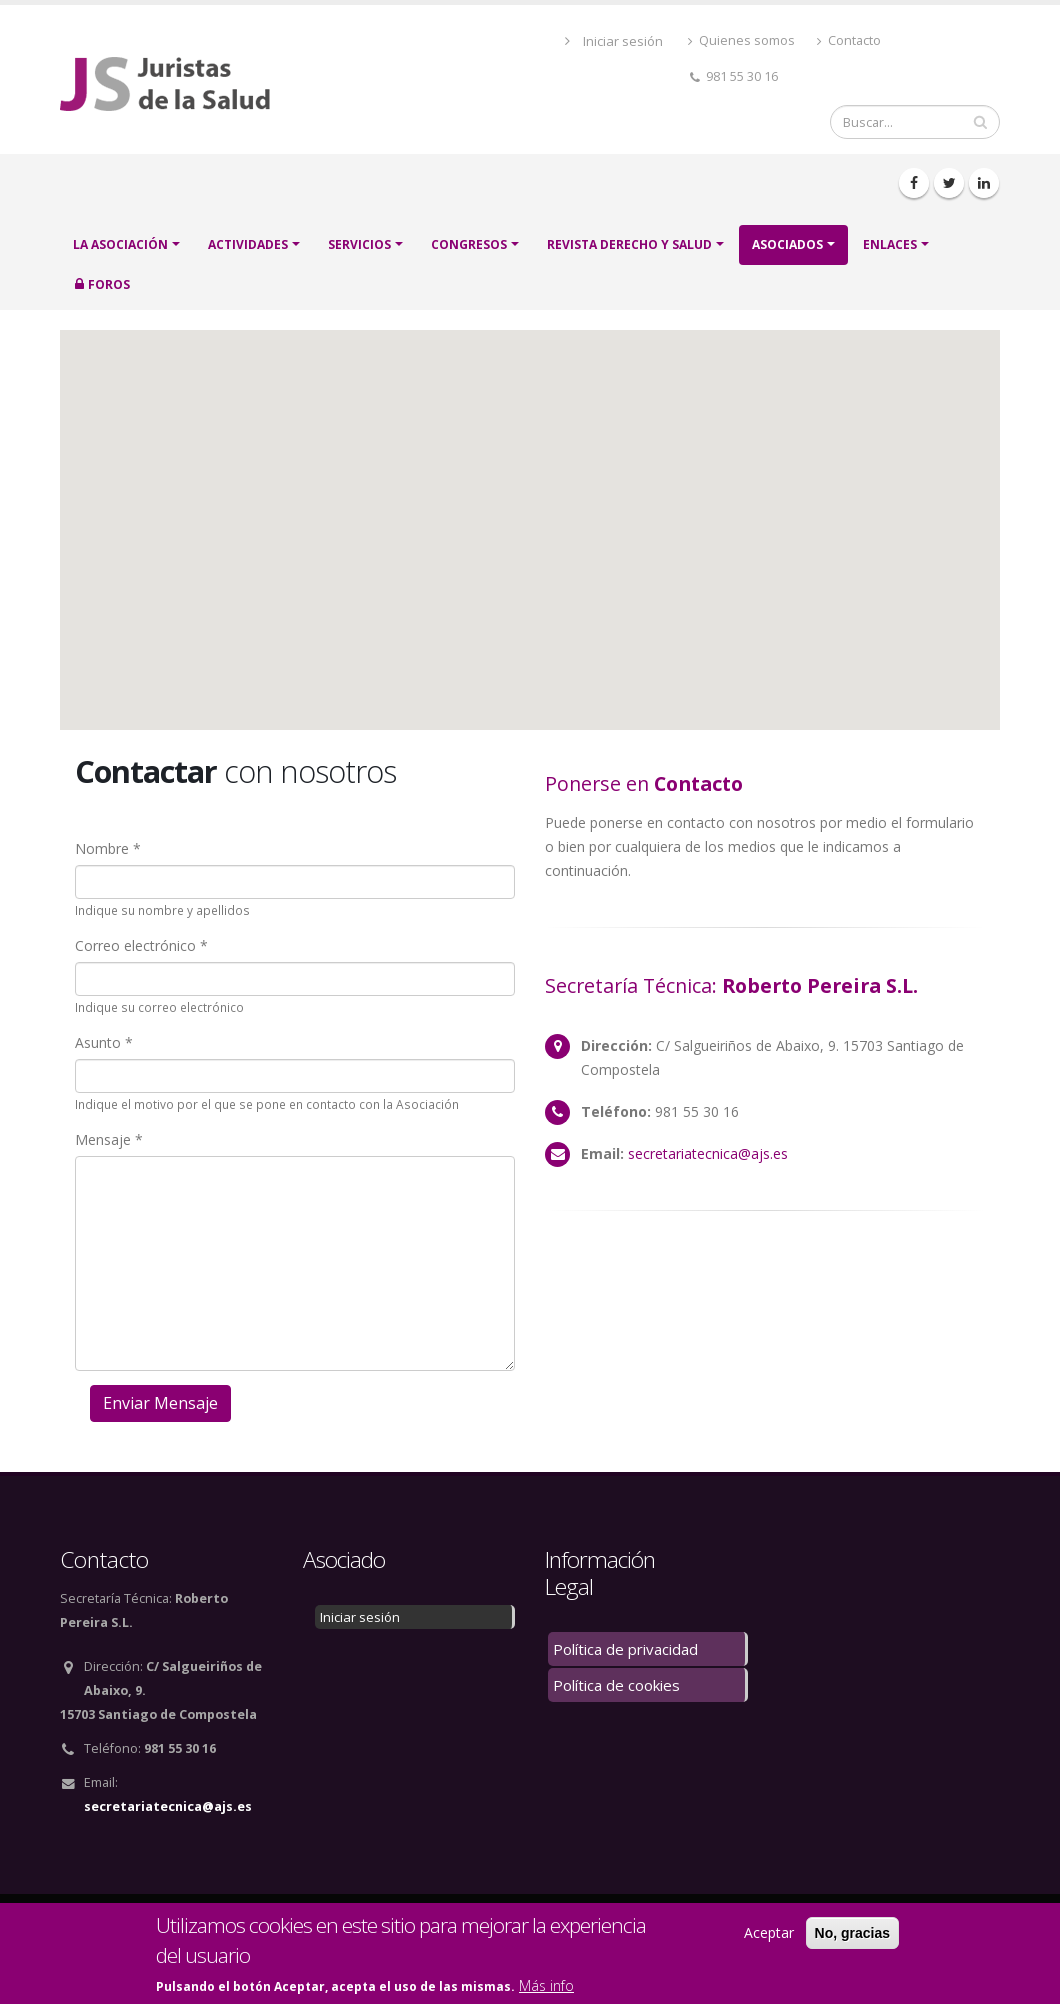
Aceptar (769, 1932)
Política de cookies (616, 1685)
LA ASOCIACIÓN (120, 244)
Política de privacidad (625, 1649)
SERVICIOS (359, 244)
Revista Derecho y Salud (629, 244)
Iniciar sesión (623, 41)
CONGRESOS (469, 244)
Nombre (102, 848)
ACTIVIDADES (248, 244)
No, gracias (852, 1933)
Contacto (849, 40)
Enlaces (890, 244)
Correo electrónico (135, 945)
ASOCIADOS (787, 244)
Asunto (98, 1042)
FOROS (109, 284)
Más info (546, 1985)
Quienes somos (741, 40)
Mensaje (103, 1139)
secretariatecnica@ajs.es (708, 1153)
